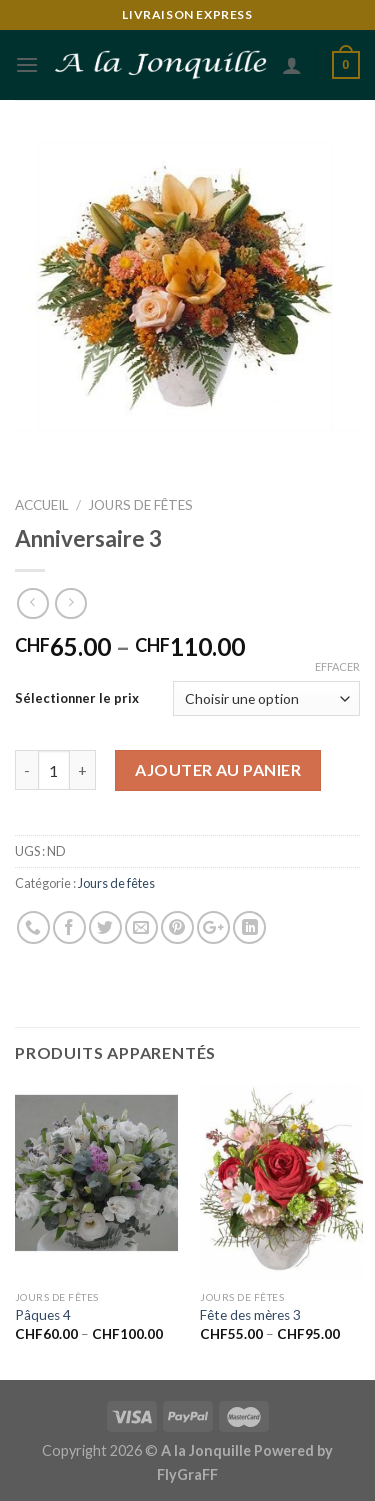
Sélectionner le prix (77, 698)
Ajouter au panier (218, 769)
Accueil (42, 505)
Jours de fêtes (140, 505)
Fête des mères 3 (250, 1315)
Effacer (337, 666)
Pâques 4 (43, 1315)
